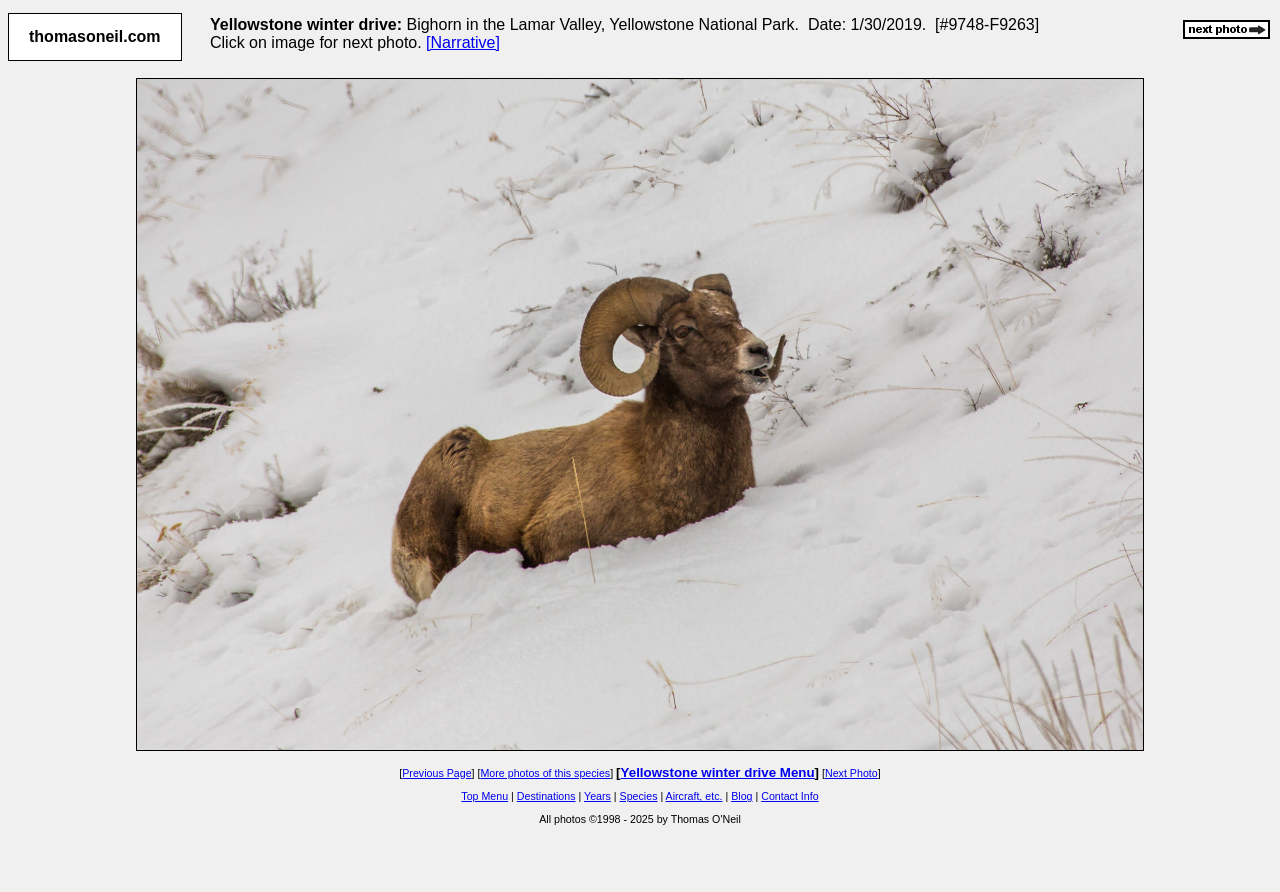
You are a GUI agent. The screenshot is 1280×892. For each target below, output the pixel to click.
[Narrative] (463, 42)
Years (597, 796)
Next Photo (851, 773)
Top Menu (484, 796)
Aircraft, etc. (694, 796)
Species (639, 796)
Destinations (546, 796)
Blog (741, 796)
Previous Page (436, 773)
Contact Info (789, 796)
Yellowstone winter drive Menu (718, 772)
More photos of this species (545, 773)
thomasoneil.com (95, 36)
